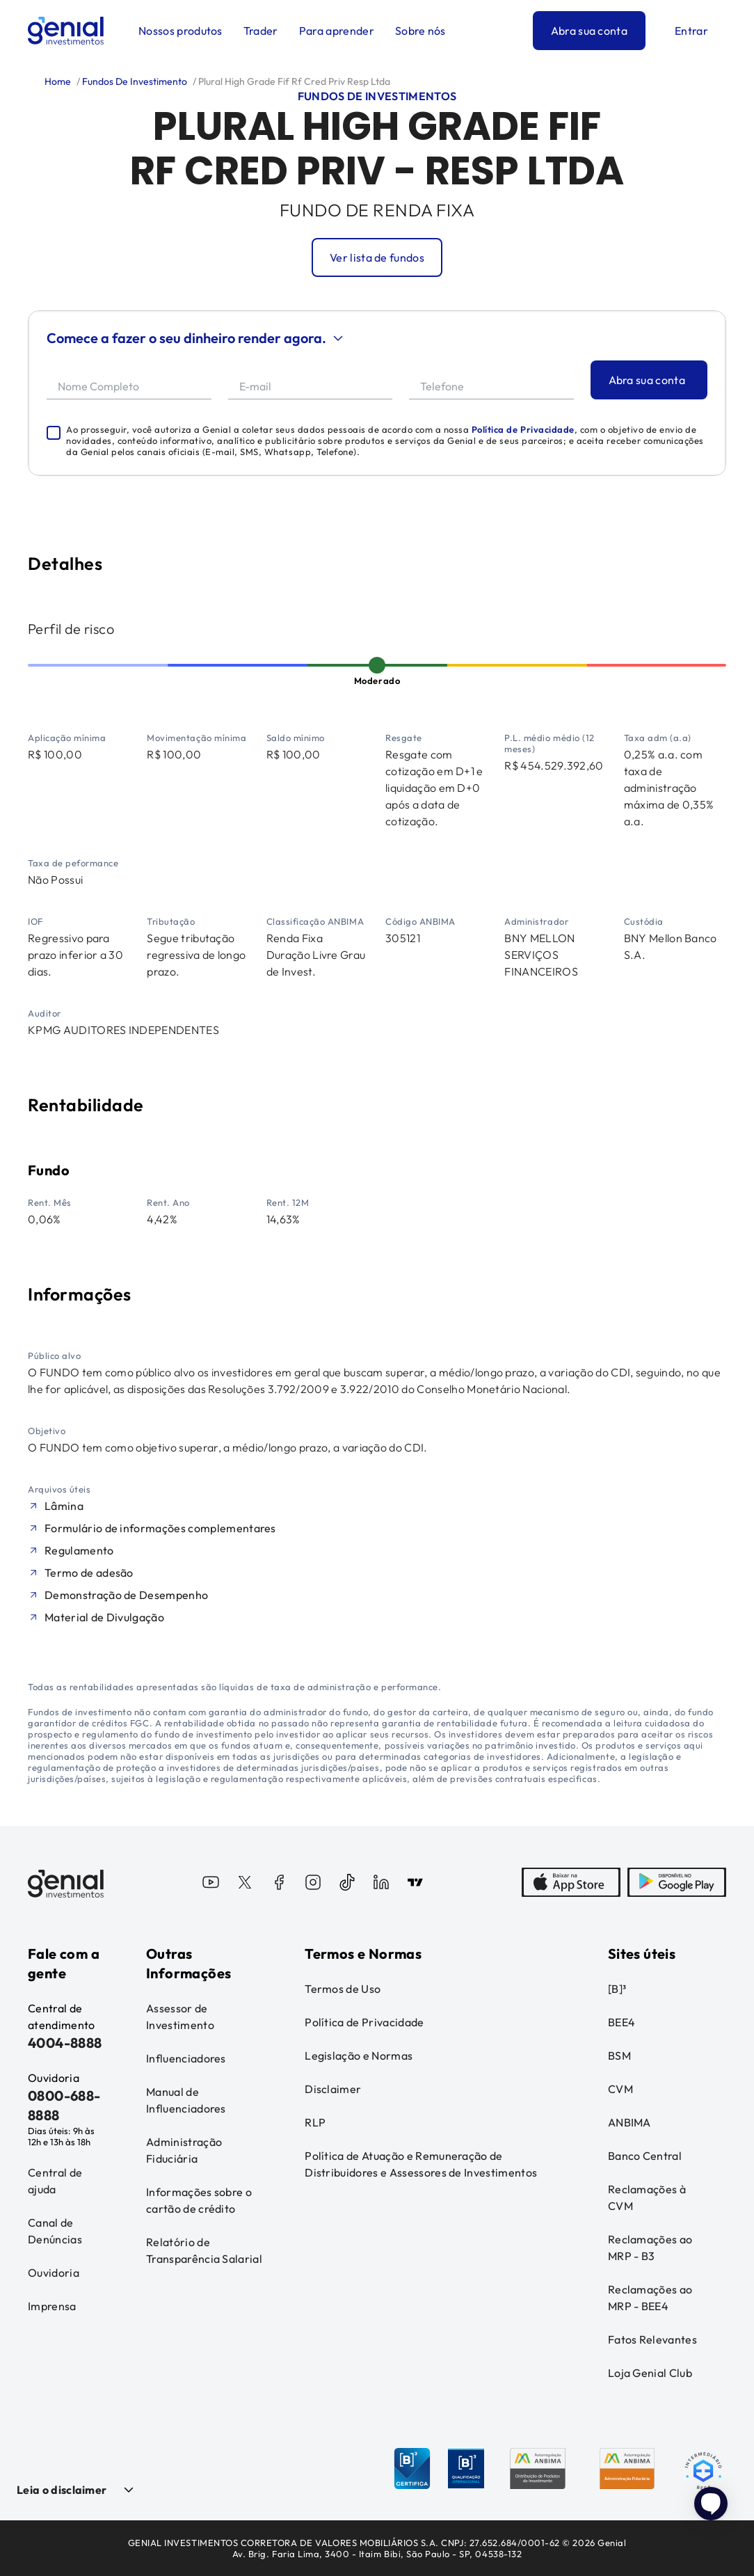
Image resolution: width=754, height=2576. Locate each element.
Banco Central (645, 2156)
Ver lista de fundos (377, 257)
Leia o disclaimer (61, 2490)
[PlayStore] (676, 1884)
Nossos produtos (180, 31)
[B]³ (617, 1989)
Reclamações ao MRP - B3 (650, 2247)
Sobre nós (420, 31)
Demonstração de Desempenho (126, 1595)
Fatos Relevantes (652, 2339)
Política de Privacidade (523, 429)
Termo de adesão (89, 1573)
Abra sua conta (589, 31)
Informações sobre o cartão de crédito (199, 2200)
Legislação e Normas (358, 2055)
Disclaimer (333, 2089)
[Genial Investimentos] (66, 31)
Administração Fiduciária (184, 2150)
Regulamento (79, 1550)
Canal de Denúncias (55, 2231)
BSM (619, 2055)
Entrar (691, 31)
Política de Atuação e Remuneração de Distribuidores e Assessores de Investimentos (421, 2164)
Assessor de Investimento (180, 2016)
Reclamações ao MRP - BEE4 (650, 2297)
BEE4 (621, 2022)
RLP (315, 2122)
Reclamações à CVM (647, 2197)
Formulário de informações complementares (160, 1528)
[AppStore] (571, 1884)
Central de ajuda (55, 2180)
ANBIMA (629, 2122)
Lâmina (64, 1506)
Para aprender (336, 31)
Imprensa (52, 2306)
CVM (620, 2089)
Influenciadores (186, 2058)
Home (58, 81)
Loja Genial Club (650, 2373)
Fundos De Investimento (133, 81)
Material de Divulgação (104, 1617)
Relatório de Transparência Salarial (204, 2250)
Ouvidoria (53, 2273)
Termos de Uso (342, 1989)
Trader (260, 31)
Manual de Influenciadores (186, 2100)
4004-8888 (65, 2042)
